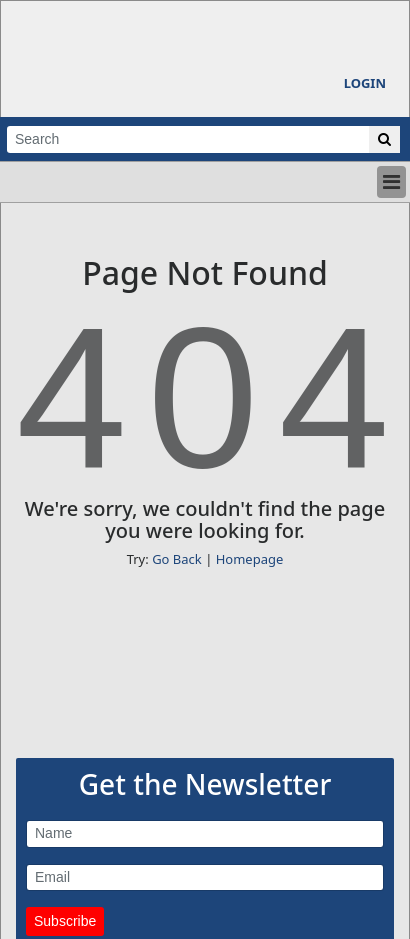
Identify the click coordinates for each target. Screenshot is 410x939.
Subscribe (65, 921)
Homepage (250, 559)
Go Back (177, 559)
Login (365, 83)
